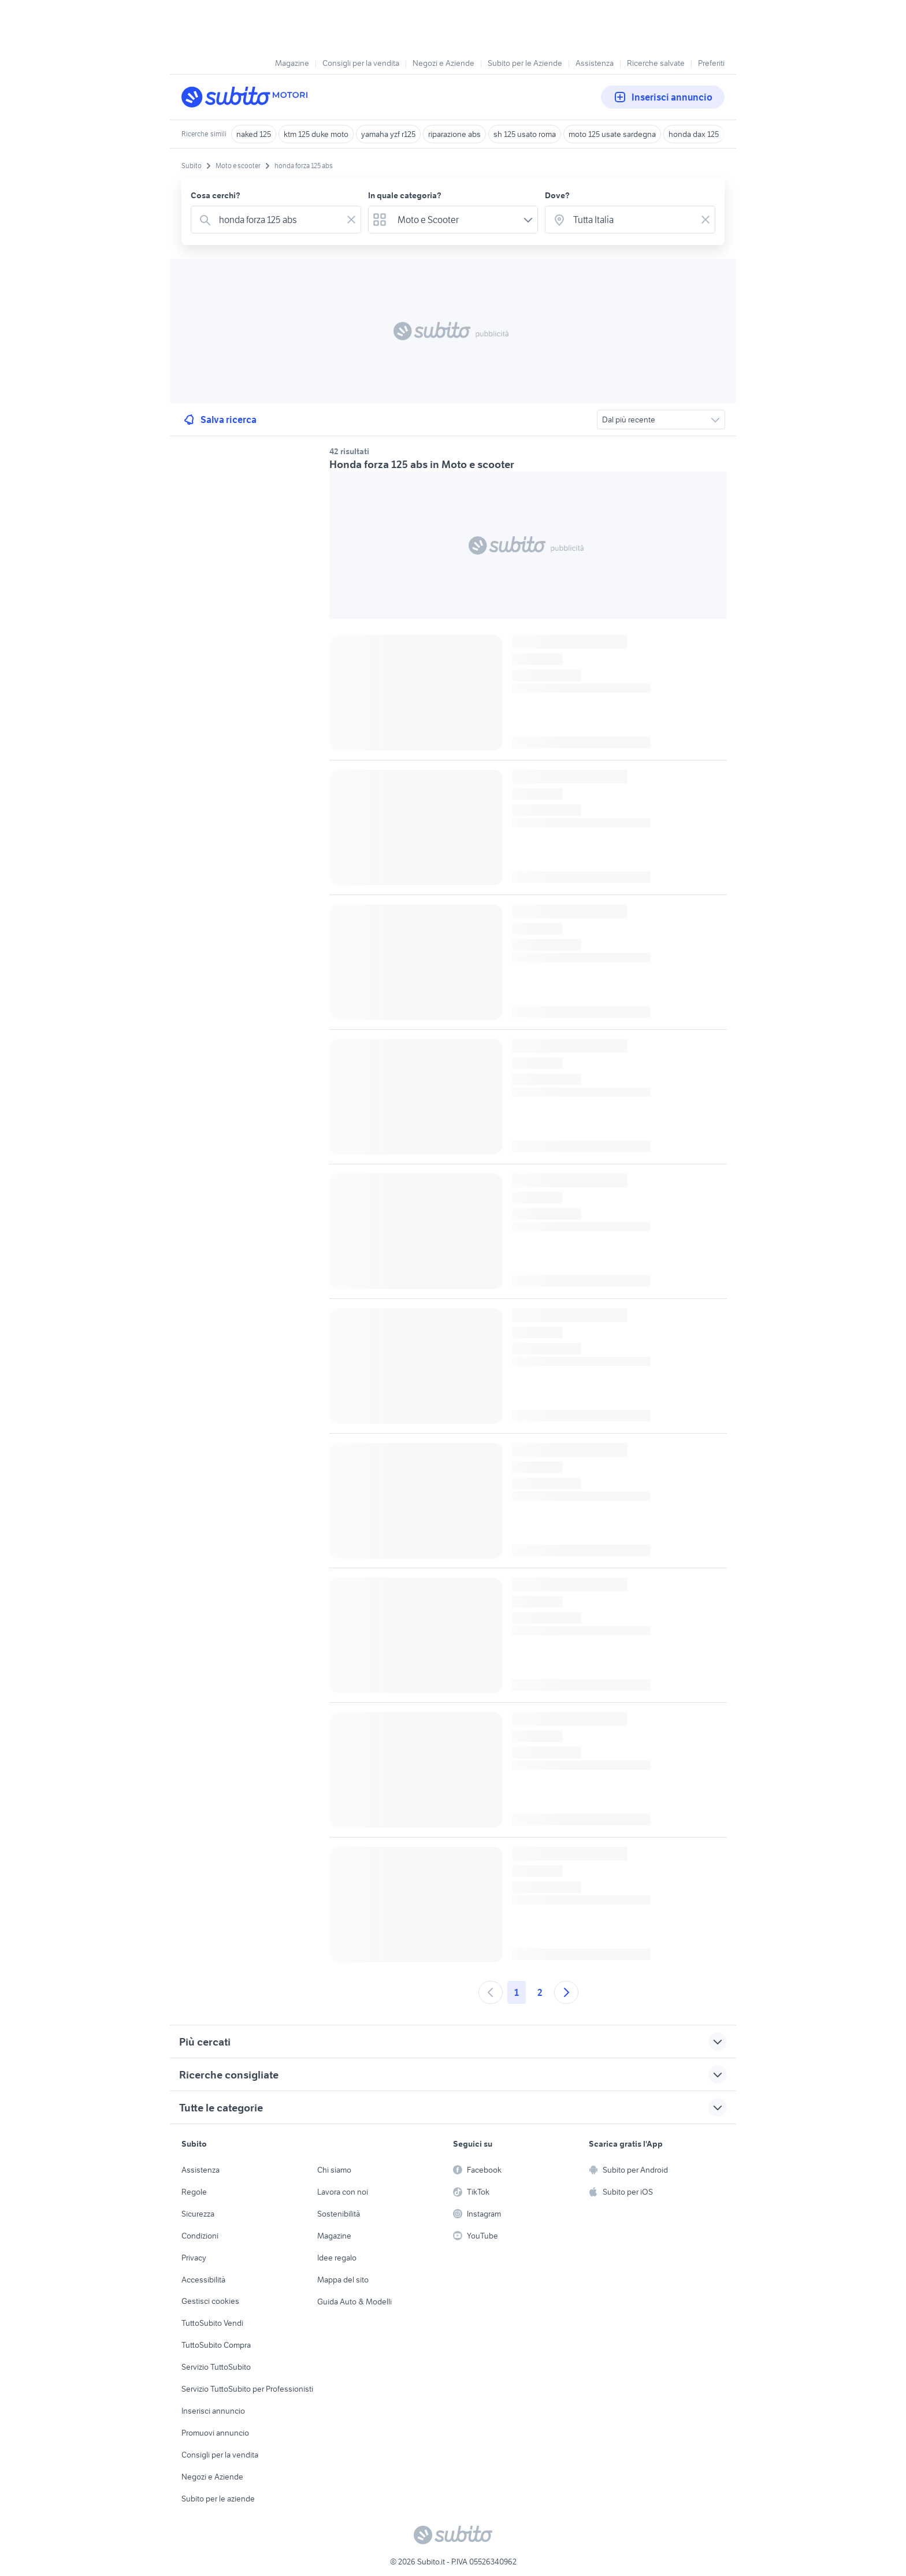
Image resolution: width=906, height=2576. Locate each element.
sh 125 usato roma (524, 134)
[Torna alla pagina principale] (247, 97)
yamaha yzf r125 (388, 134)
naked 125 (253, 134)
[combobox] (278, 219)
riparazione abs (454, 134)
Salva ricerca (219, 419)
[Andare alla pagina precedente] (490, 1992)
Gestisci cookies (210, 2301)
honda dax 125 (694, 134)
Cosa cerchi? (215, 195)
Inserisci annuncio (662, 97)
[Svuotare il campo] (351, 219)
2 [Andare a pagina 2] (540, 1992)
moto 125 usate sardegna (612, 134)
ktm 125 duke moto (316, 134)
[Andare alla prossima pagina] (566, 1992)
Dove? (557, 195)
